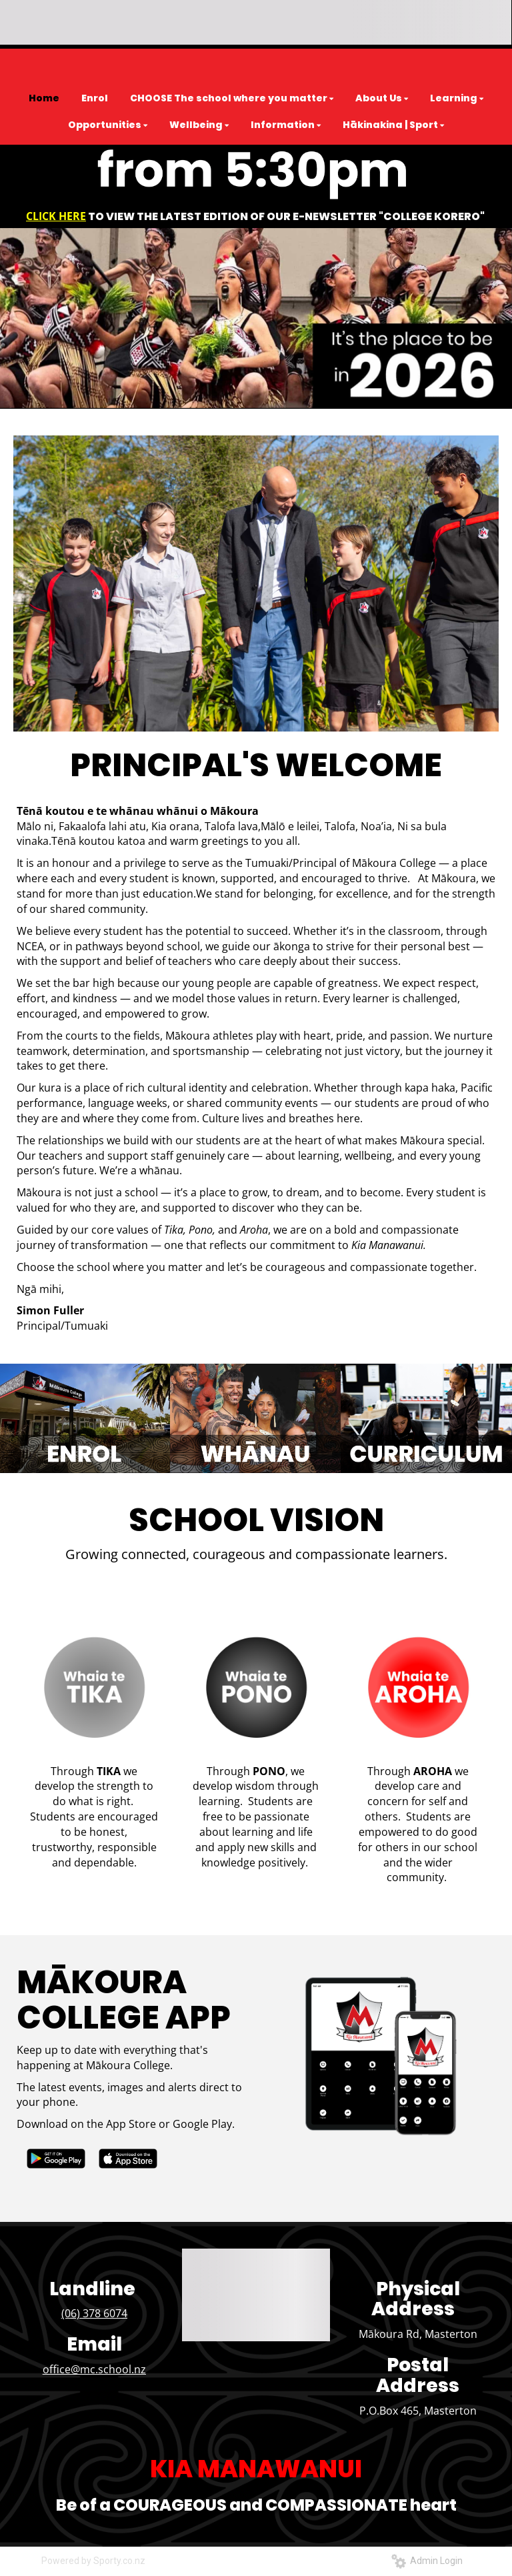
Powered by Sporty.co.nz (93, 2560)
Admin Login (427, 2560)
